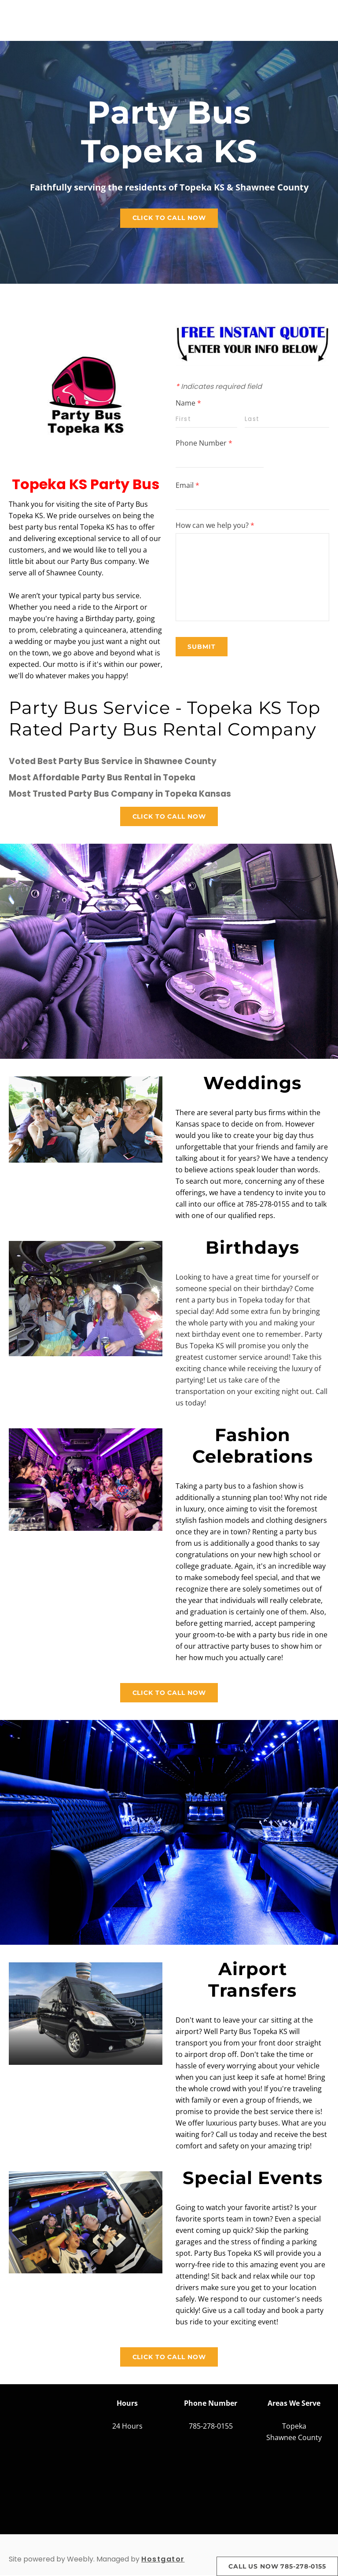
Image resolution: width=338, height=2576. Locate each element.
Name (188, 403)
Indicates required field (219, 387)
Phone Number (204, 443)
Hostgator (163, 2560)
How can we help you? (215, 526)
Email (187, 485)
